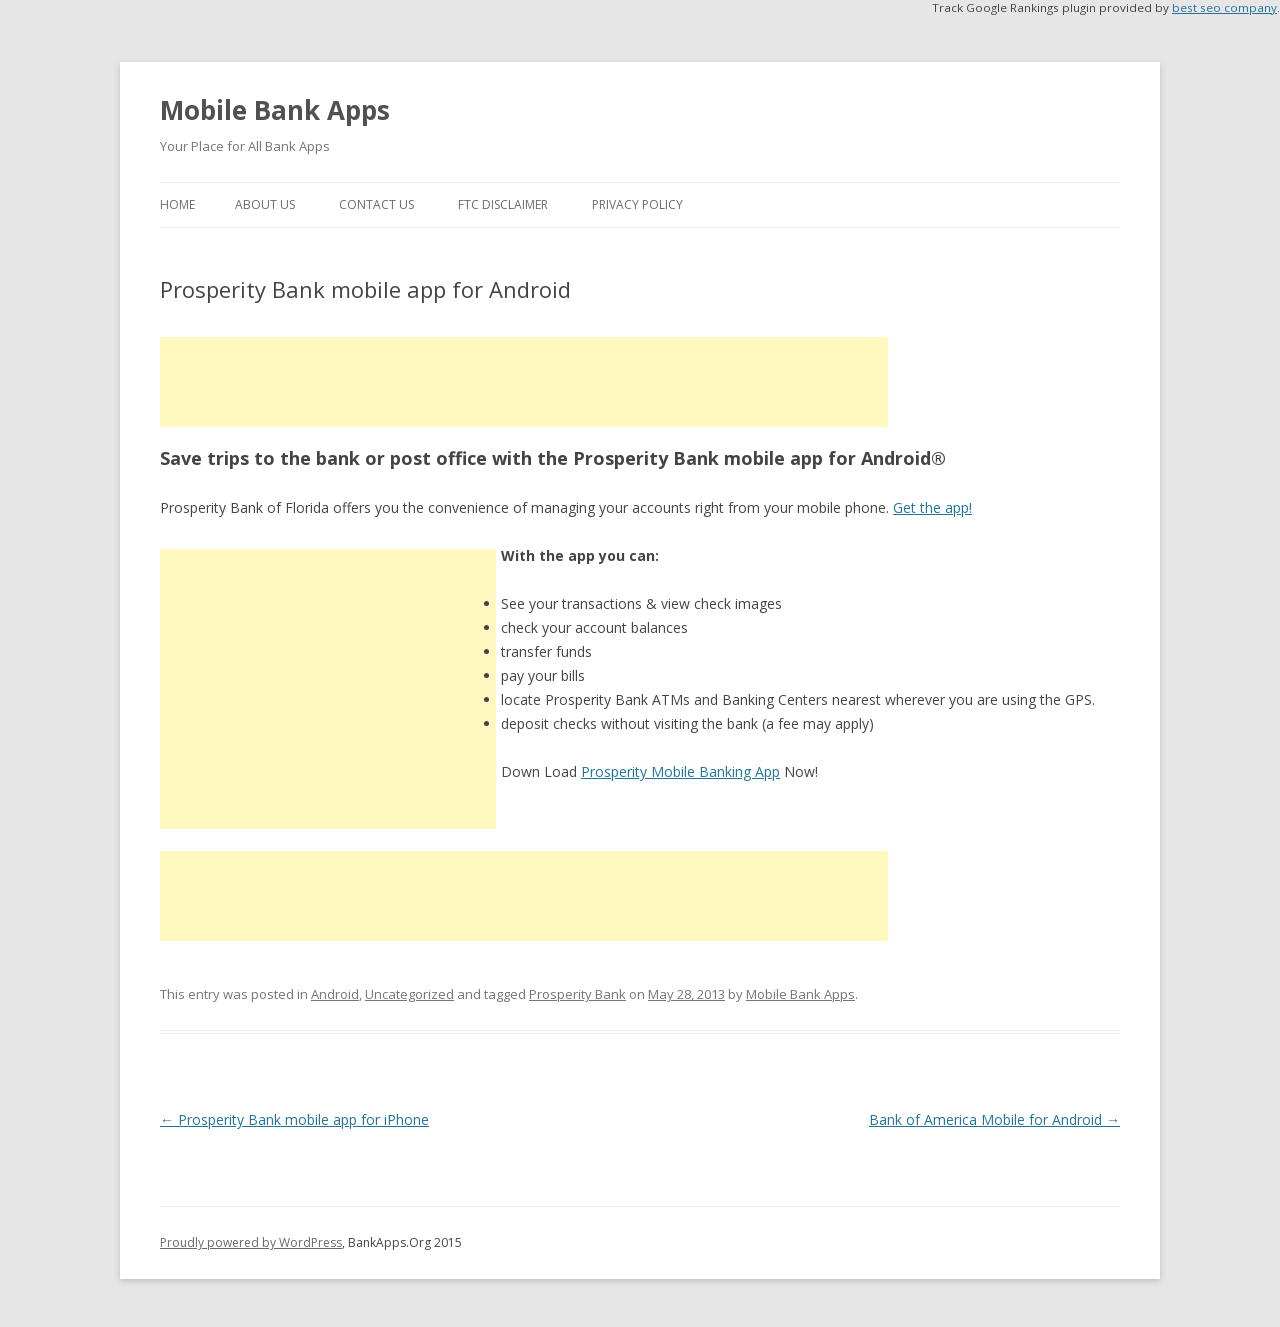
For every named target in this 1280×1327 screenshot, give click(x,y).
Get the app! (932, 507)
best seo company (1224, 7)
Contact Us (376, 204)
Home (177, 204)
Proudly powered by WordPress (251, 1242)
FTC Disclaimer (503, 204)
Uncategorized (409, 994)
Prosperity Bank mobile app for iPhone (294, 1119)
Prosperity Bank (577, 994)
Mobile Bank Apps (275, 110)
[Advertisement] (524, 382)
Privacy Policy (637, 204)
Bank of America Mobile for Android (994, 1119)
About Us (265, 204)
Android (335, 994)
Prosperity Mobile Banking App (680, 771)
